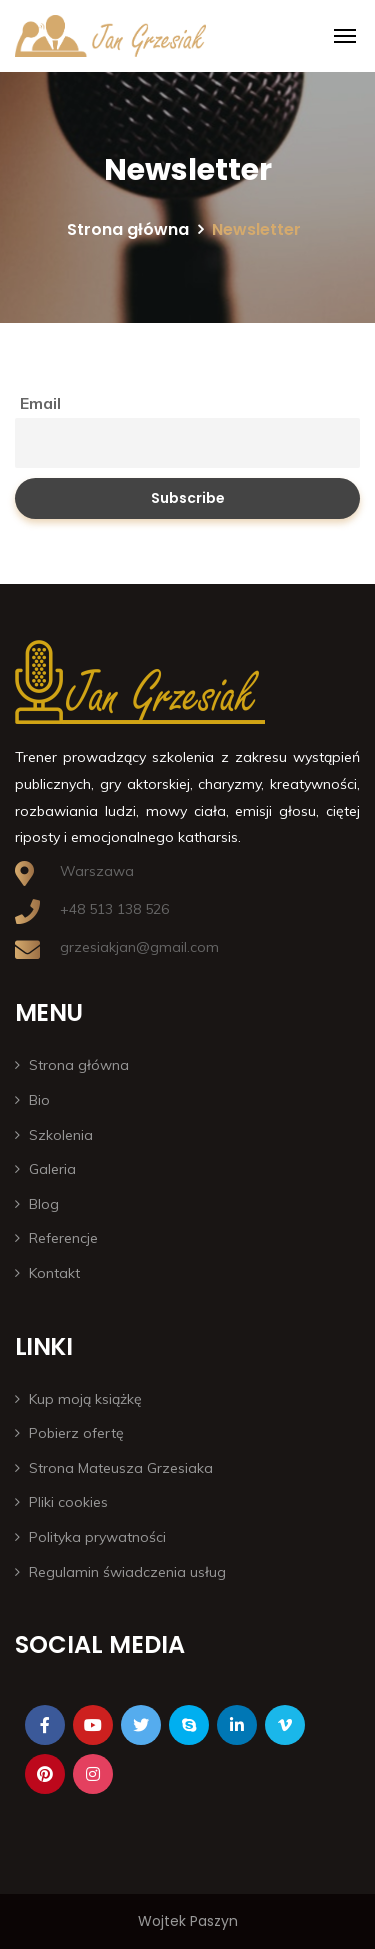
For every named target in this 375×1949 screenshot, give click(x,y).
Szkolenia (61, 1135)
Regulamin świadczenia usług (127, 1572)
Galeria (52, 1169)
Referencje (63, 1238)
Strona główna (128, 229)
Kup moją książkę (85, 1399)
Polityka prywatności (97, 1537)
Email (40, 403)
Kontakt (54, 1273)
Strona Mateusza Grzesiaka (121, 1468)
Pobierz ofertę (76, 1433)
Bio (39, 1100)
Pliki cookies (68, 1502)
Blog (44, 1204)
